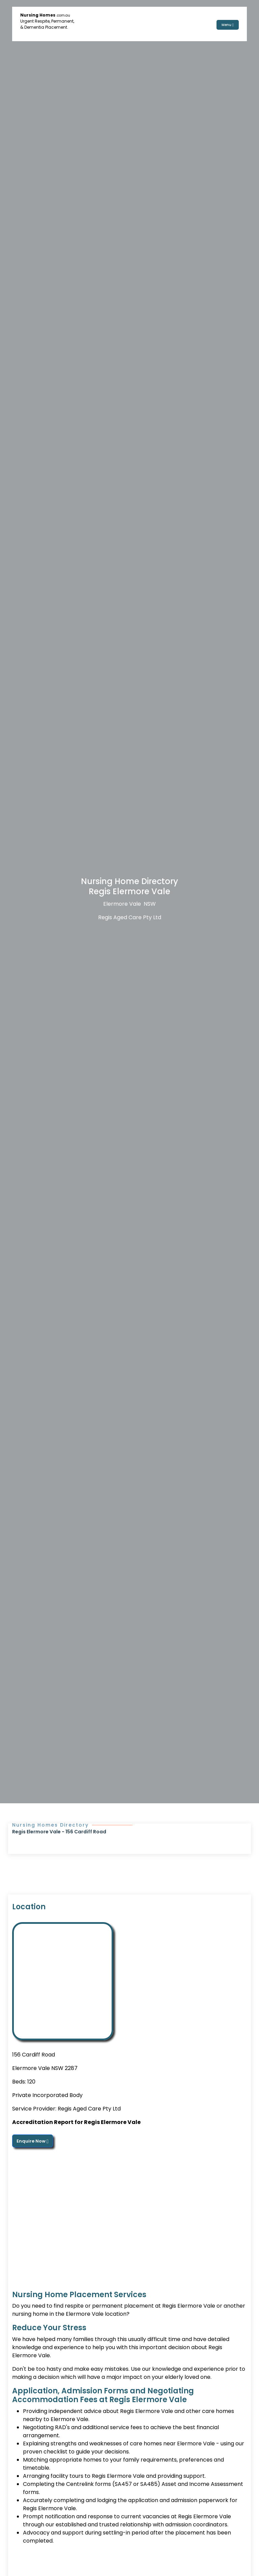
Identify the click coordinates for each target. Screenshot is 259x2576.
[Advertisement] (129, 2219)
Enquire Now (33, 2141)
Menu (228, 24)
